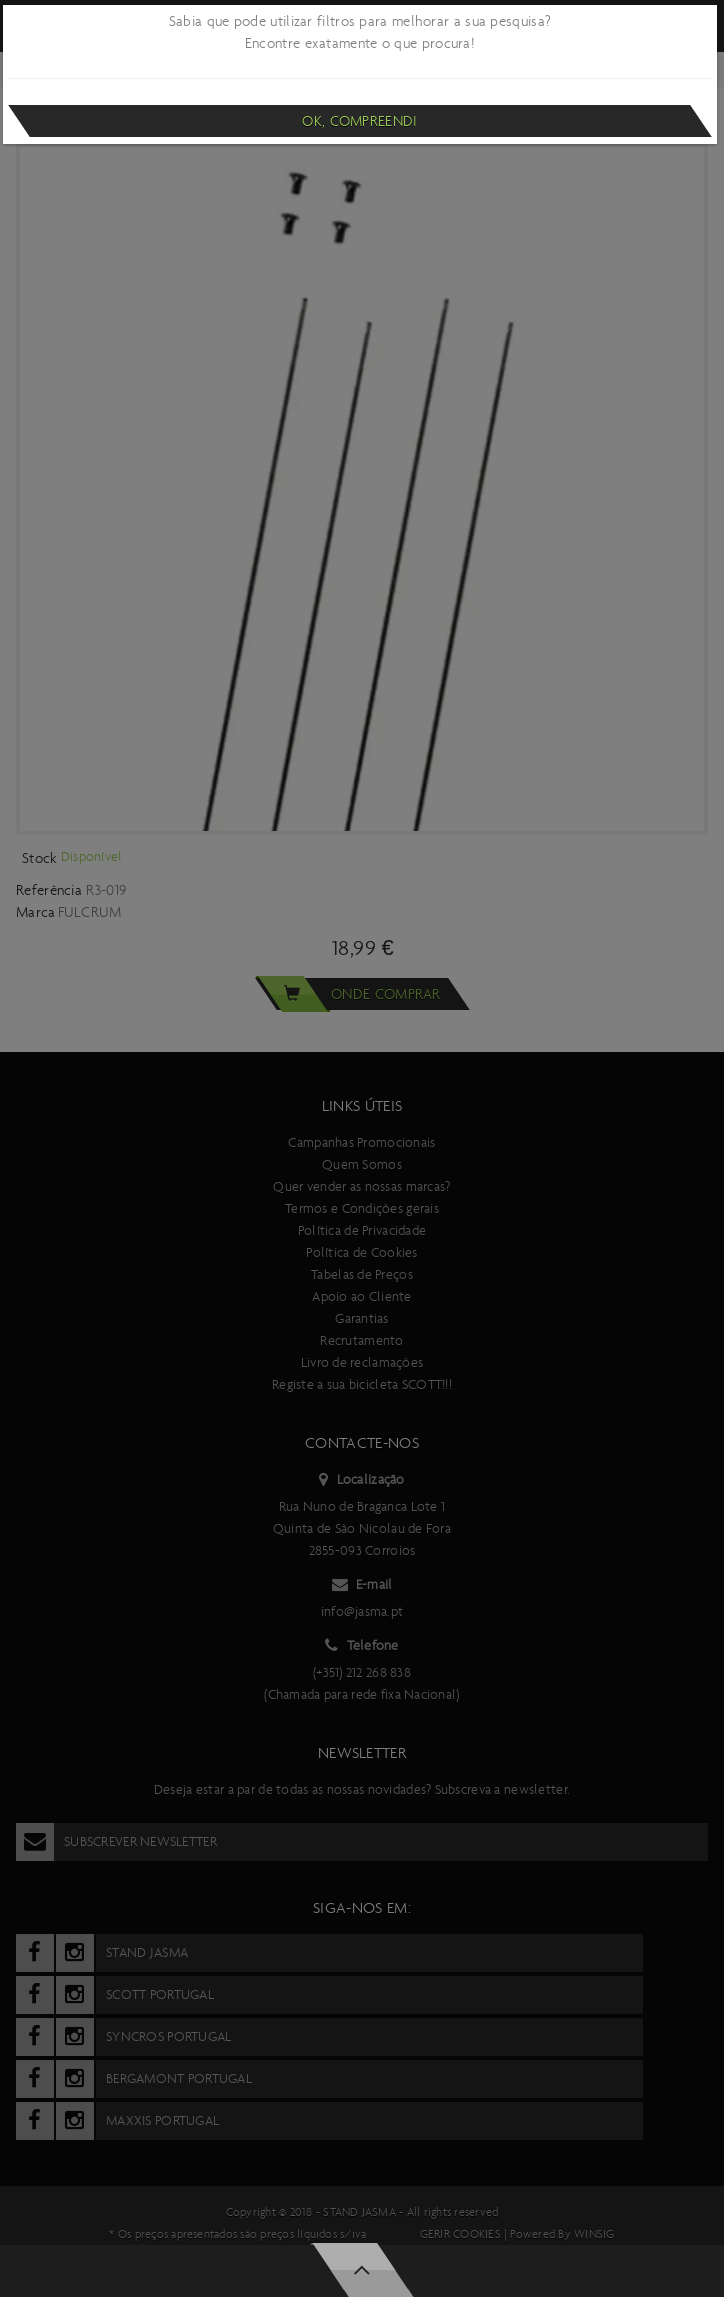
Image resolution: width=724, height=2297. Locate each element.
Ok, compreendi (359, 121)
